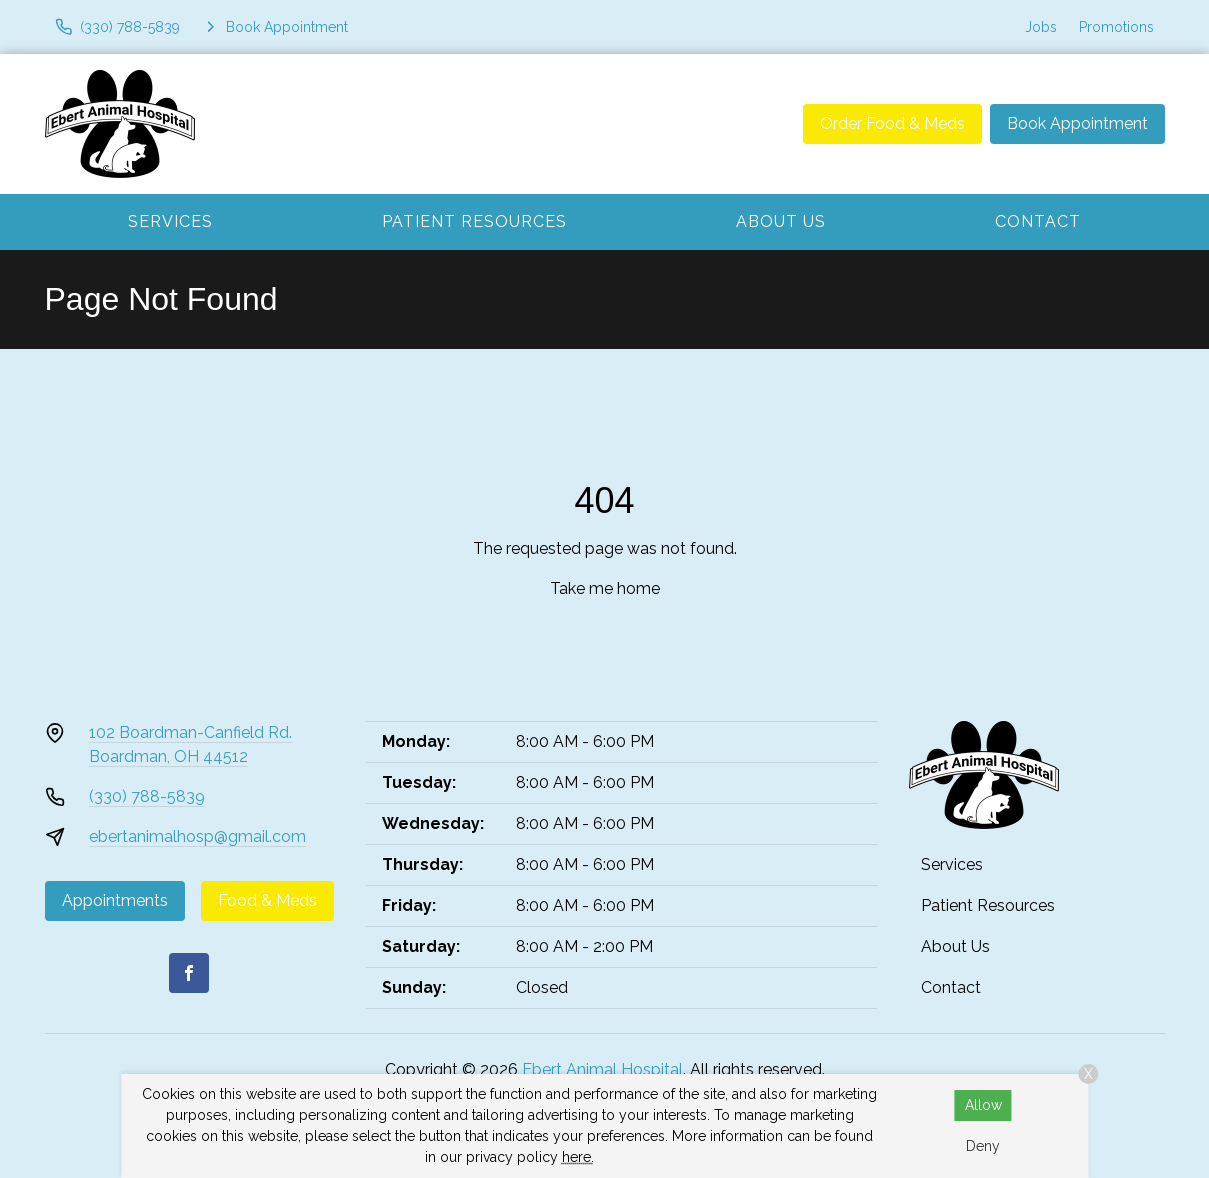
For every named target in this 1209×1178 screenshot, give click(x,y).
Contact (1038, 221)
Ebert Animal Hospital (602, 1069)
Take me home (605, 588)
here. (578, 1157)
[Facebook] (189, 973)
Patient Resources (474, 221)
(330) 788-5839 (147, 796)
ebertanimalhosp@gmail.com (197, 836)
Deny (983, 1146)
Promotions (1116, 27)
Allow (983, 1105)
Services (170, 221)
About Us (781, 221)
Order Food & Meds (892, 123)
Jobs (1041, 27)
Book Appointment (1077, 123)
